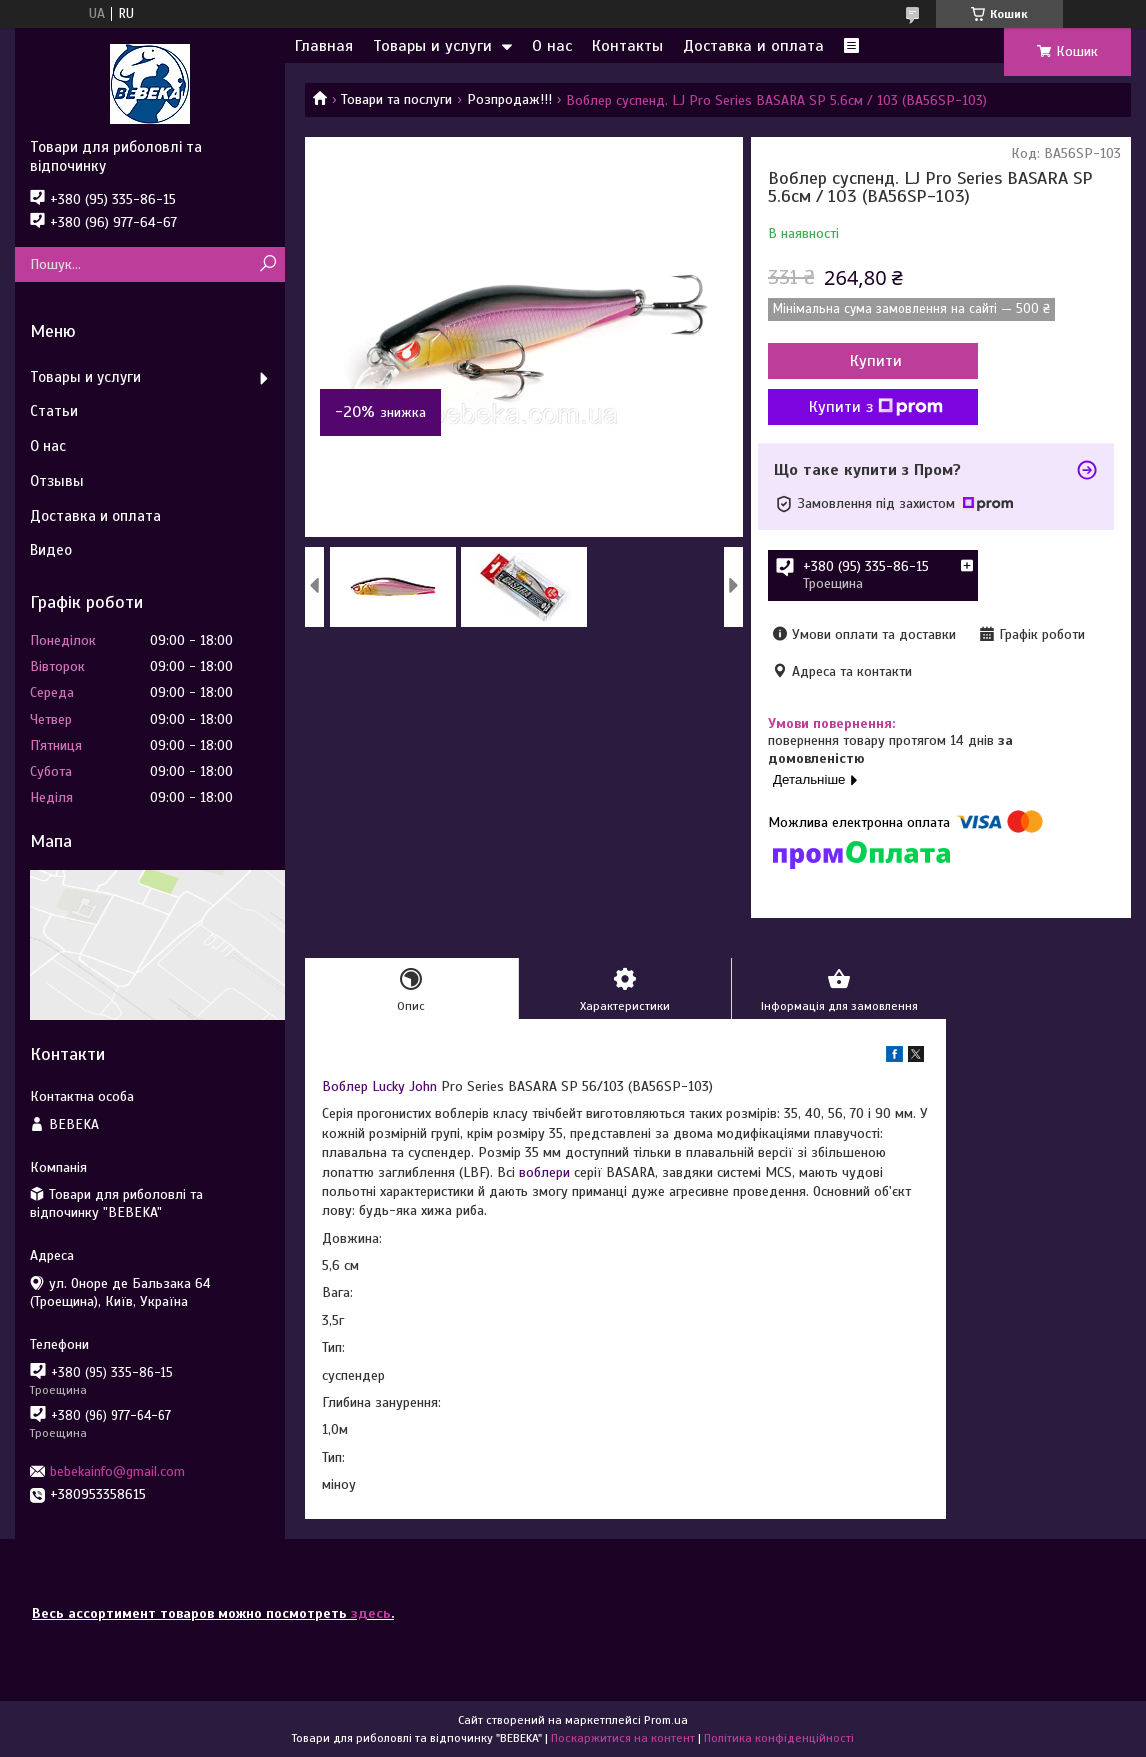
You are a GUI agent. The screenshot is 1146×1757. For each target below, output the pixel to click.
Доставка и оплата (753, 46)
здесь (371, 1613)
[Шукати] (267, 264)
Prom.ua (666, 1720)
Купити (876, 361)
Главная (324, 46)
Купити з (876, 407)
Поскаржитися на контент (623, 1738)
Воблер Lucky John (379, 1086)
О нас (552, 46)
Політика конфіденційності (779, 1738)
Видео (51, 550)
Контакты (627, 46)
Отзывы (57, 481)
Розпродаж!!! (509, 99)
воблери (544, 1172)
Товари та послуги (396, 99)
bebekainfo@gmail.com (117, 1471)
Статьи (54, 411)
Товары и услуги (432, 46)
